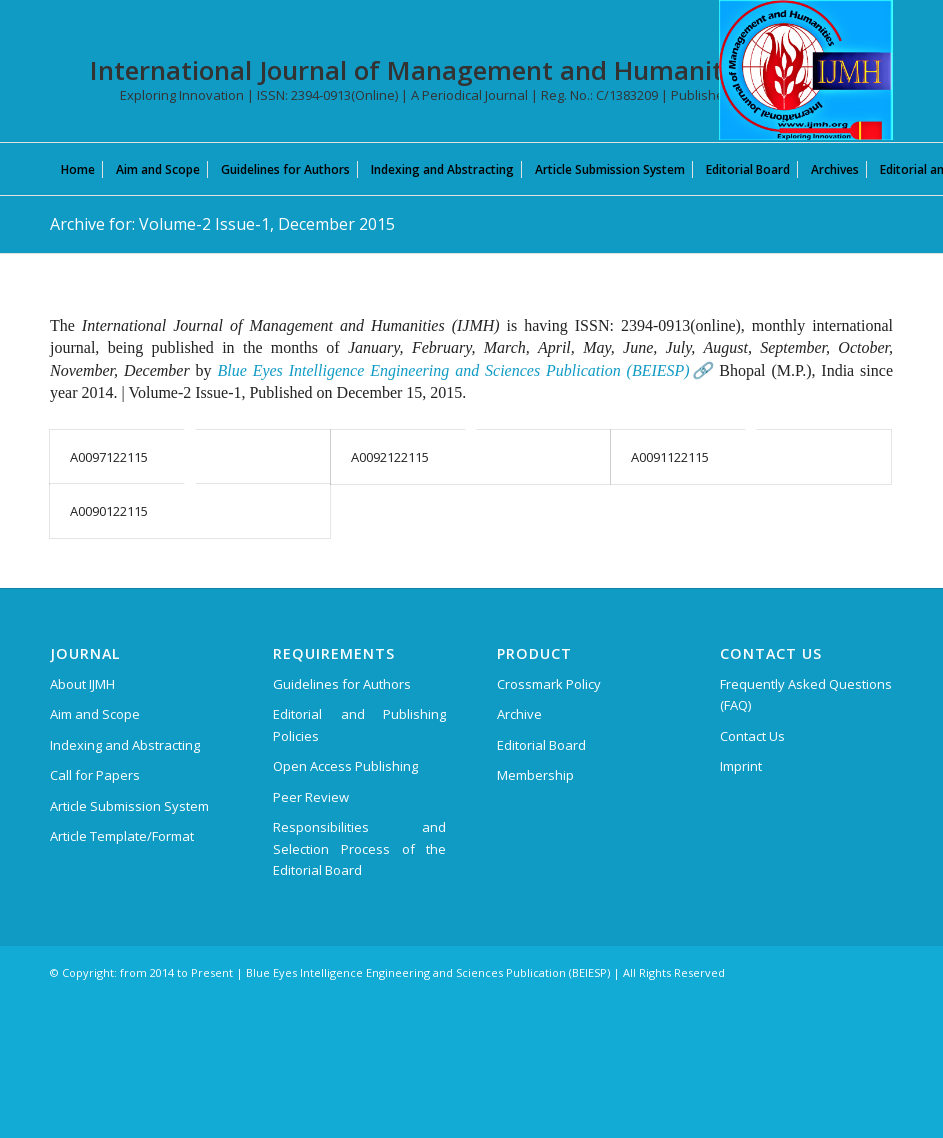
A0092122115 (390, 457)
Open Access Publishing (345, 766)
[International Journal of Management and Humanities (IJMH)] (806, 70)
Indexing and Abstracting (125, 745)
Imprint (741, 766)
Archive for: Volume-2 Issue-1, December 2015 (222, 224)
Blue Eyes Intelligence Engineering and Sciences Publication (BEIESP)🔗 (465, 370)
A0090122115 (109, 511)
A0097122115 (109, 457)
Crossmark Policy (549, 684)
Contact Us (752, 736)
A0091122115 (670, 457)
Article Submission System (129, 806)
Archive (519, 714)
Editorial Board (541, 745)
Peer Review (311, 797)
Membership (535, 775)
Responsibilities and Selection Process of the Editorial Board (359, 848)
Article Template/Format (122, 836)
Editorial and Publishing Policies (359, 724)
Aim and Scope (95, 714)
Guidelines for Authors (342, 684)
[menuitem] (78, 169)
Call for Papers (95, 775)
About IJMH (82, 684)
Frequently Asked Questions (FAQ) (806, 694)
